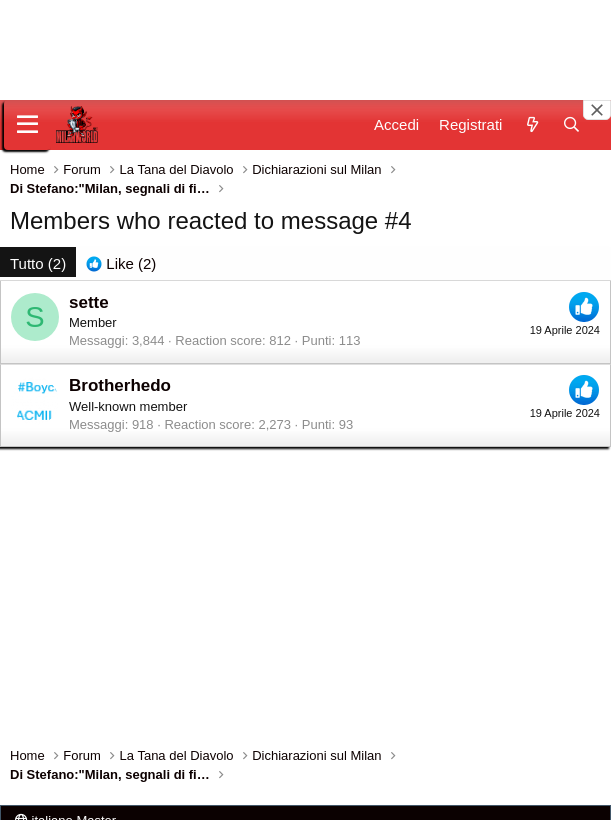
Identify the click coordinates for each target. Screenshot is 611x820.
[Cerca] (571, 124)
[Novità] (531, 124)
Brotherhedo (120, 385)
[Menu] (27, 125)
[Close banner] (597, 110)
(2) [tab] (38, 263)
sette (89, 302)
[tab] (121, 263)
